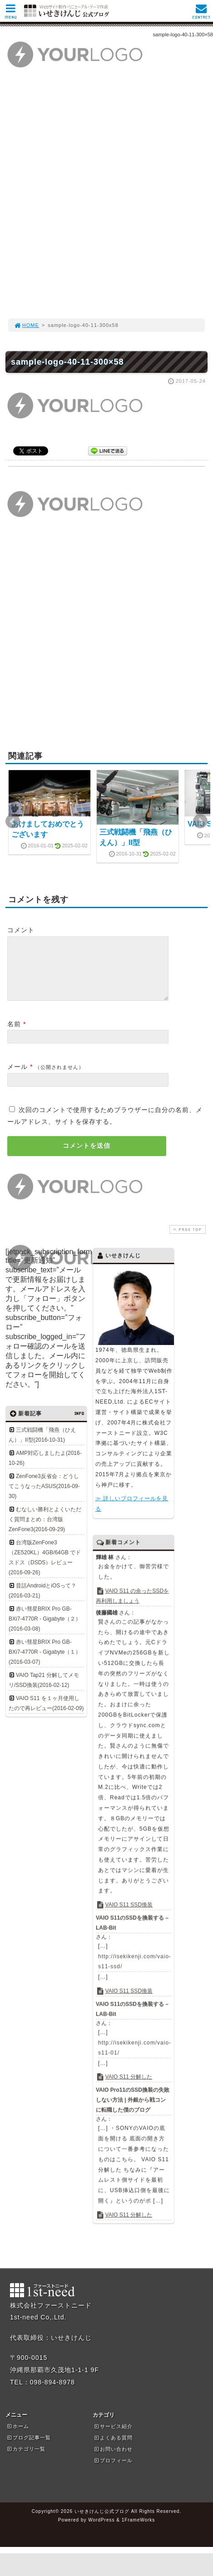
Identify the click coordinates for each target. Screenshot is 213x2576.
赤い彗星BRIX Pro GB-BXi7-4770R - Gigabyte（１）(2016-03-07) (45, 1663)
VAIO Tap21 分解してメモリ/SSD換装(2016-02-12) (44, 1691)
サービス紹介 (113, 2437)
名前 (14, 1034)
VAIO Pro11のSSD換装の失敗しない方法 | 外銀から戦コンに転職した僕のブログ (132, 2111)
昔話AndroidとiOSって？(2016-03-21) (42, 1601)
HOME (26, 325)
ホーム (17, 2437)
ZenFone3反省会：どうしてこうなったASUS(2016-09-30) (44, 1497)
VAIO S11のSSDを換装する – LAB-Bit (132, 1933)
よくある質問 (113, 2448)
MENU (11, 14)
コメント (21, 930)
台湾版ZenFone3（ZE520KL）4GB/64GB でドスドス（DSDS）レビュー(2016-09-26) (45, 1568)
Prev (12, 821)
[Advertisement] (106, 198)
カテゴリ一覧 (25, 2459)
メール (17, 1077)
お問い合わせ (113, 2459)
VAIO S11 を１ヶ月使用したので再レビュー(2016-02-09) (46, 1714)
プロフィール (113, 2471)
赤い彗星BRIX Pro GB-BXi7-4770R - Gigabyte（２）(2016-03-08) (45, 1630)
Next (200, 821)
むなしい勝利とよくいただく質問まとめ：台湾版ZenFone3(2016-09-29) (45, 1530)
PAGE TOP (187, 1240)
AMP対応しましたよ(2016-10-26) (45, 1469)
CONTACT (201, 14)
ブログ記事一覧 (28, 2448)
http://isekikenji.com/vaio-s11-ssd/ (134, 1972)
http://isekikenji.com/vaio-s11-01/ (134, 2058)
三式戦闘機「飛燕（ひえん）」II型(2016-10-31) (42, 1446)
